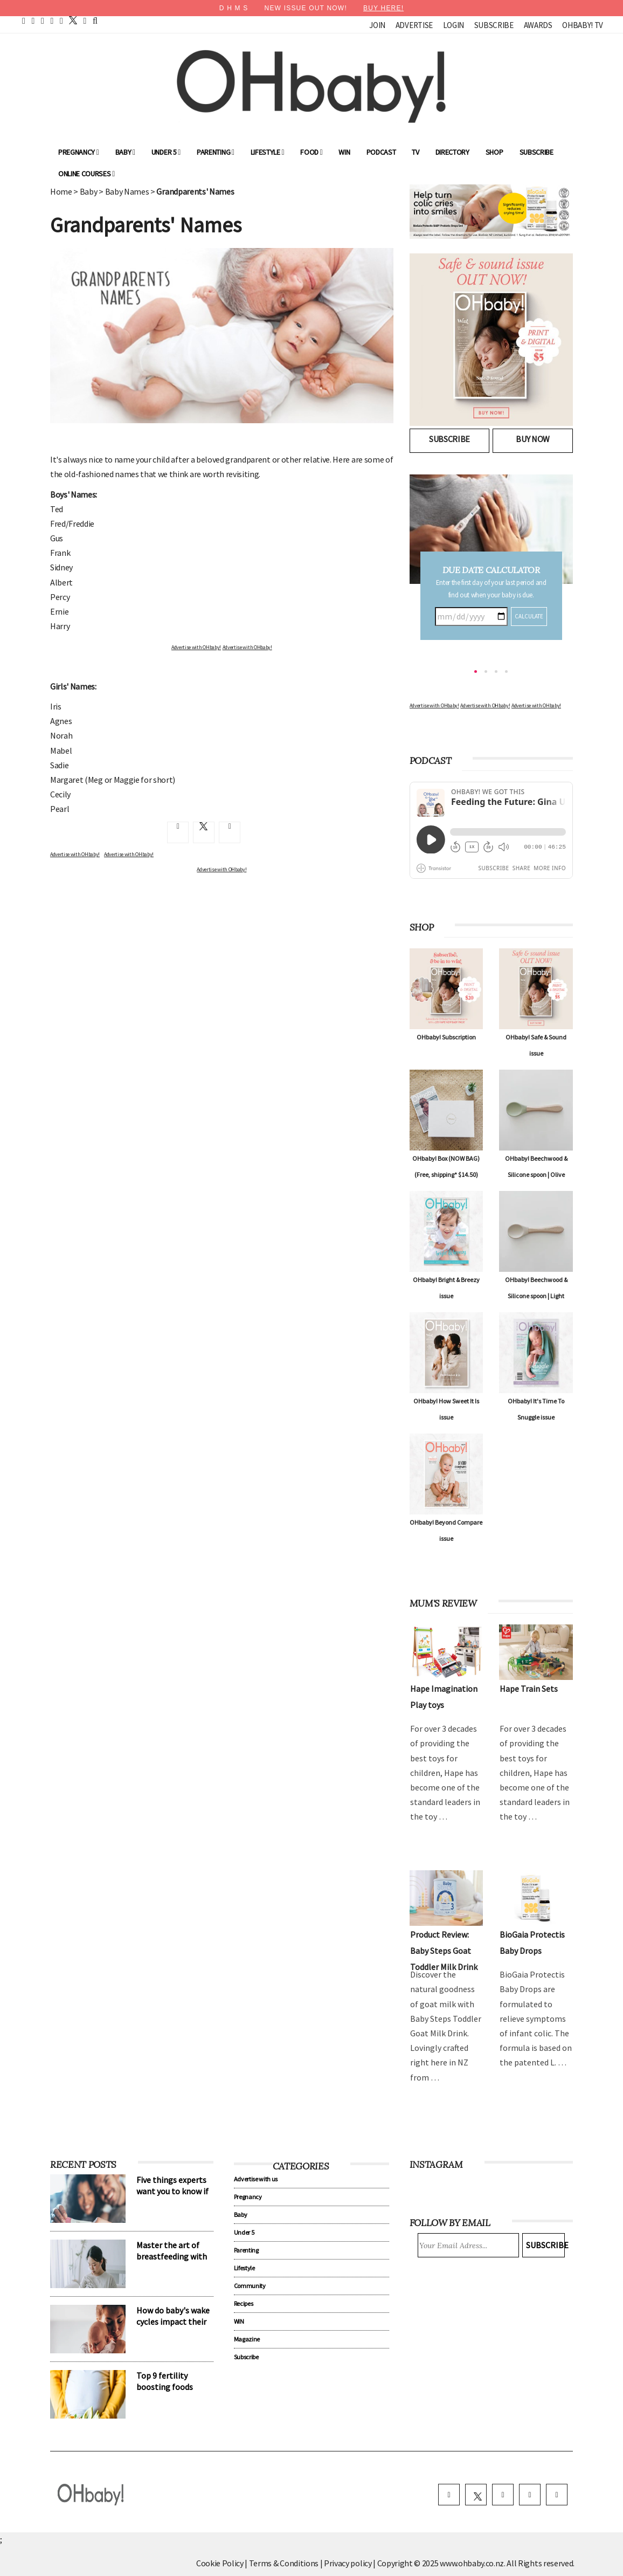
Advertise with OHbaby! (196, 647)
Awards (538, 25)
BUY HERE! (383, 8)
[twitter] (70, 20)
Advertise (414, 25)
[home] (23, 20)
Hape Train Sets (529, 1688)
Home (61, 191)
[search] (95, 20)
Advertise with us (256, 2179)
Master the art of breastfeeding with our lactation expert (173, 2256)
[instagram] (61, 20)
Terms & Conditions (284, 2563)
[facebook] (32, 20)
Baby (125, 152)
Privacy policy (348, 2563)
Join (377, 25)
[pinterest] (42, 20)
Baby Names (127, 191)
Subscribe (494, 25)
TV (415, 152)
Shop (494, 152)
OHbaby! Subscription (446, 1037)
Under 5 (166, 152)
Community (250, 2286)
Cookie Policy (220, 2563)
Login (453, 25)
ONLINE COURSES (86, 173)
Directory (452, 152)
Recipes (243, 2303)
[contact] (85, 20)
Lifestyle (268, 152)
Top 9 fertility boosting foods (164, 2381)
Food (311, 152)
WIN (344, 152)
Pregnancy (78, 152)
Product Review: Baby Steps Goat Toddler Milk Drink (443, 1950)
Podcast (381, 152)
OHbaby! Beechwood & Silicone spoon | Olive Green (536, 1174)
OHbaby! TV (582, 25)
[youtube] (52, 20)
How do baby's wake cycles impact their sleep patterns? (173, 2321)
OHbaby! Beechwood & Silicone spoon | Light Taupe (536, 1296)
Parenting (215, 152)
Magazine (247, 2339)
